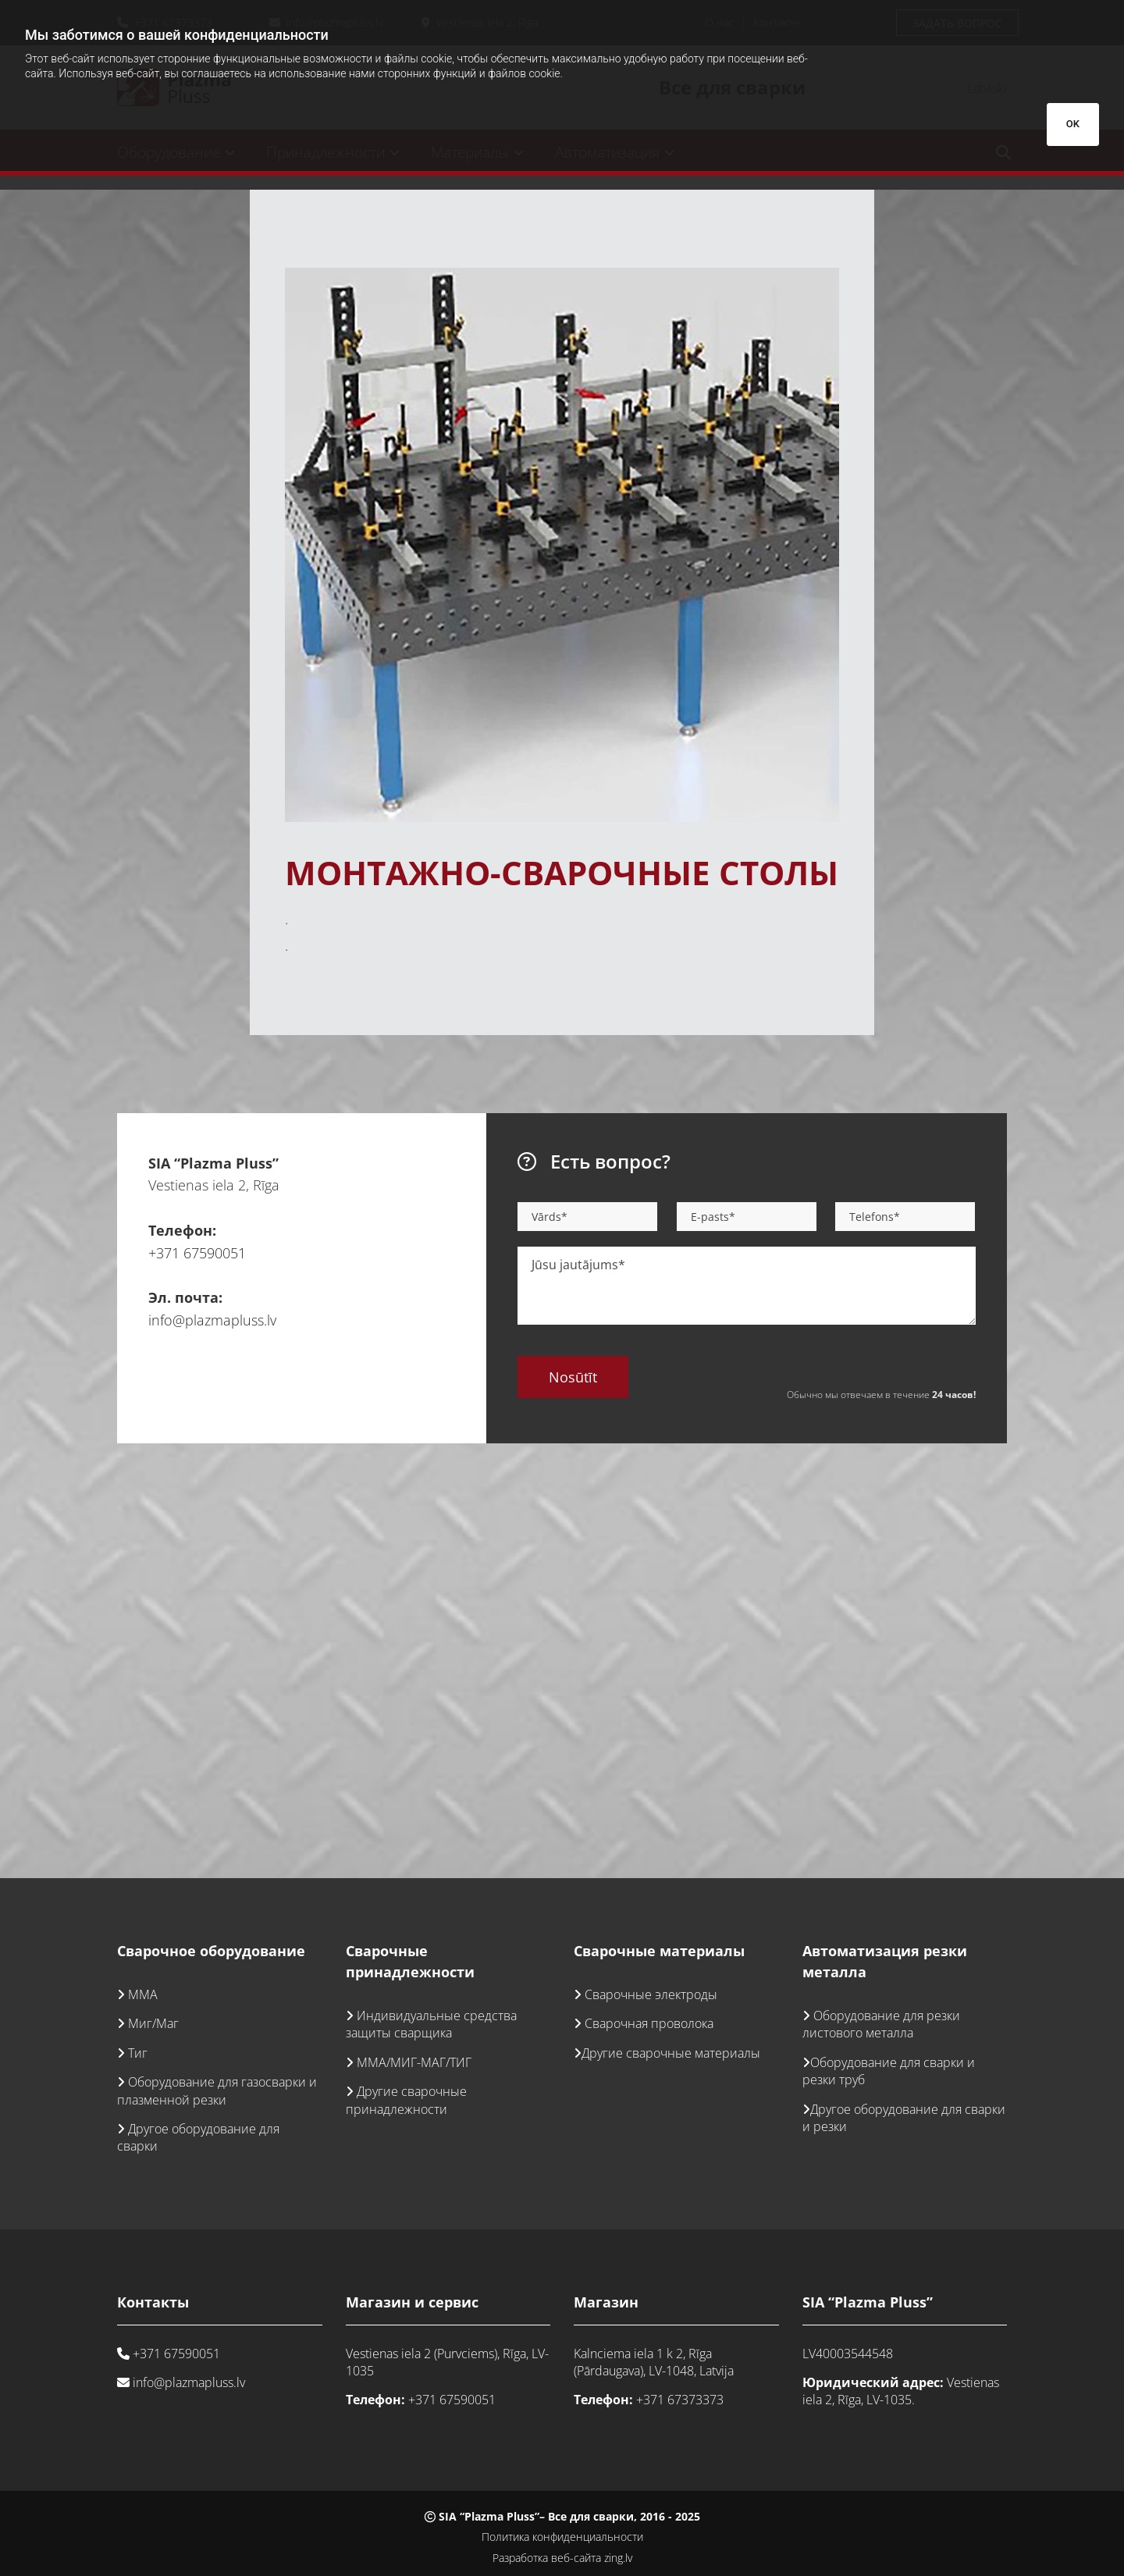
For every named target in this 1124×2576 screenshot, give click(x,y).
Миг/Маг (153, 2023)
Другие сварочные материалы (671, 2053)
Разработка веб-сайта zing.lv (562, 2557)
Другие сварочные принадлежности (406, 2100)
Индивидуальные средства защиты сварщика (431, 2024)
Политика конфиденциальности (562, 2536)
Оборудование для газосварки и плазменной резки (217, 2090)
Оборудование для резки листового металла (881, 2024)
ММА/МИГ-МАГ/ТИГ (414, 2062)
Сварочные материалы (659, 1950)
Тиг (138, 2053)
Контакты (153, 2302)
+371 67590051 (197, 1253)
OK (1073, 124)
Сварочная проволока (649, 2023)
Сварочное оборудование (211, 1950)
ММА (143, 1994)
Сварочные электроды (651, 1994)
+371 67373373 (680, 2399)
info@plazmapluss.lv (212, 1320)
